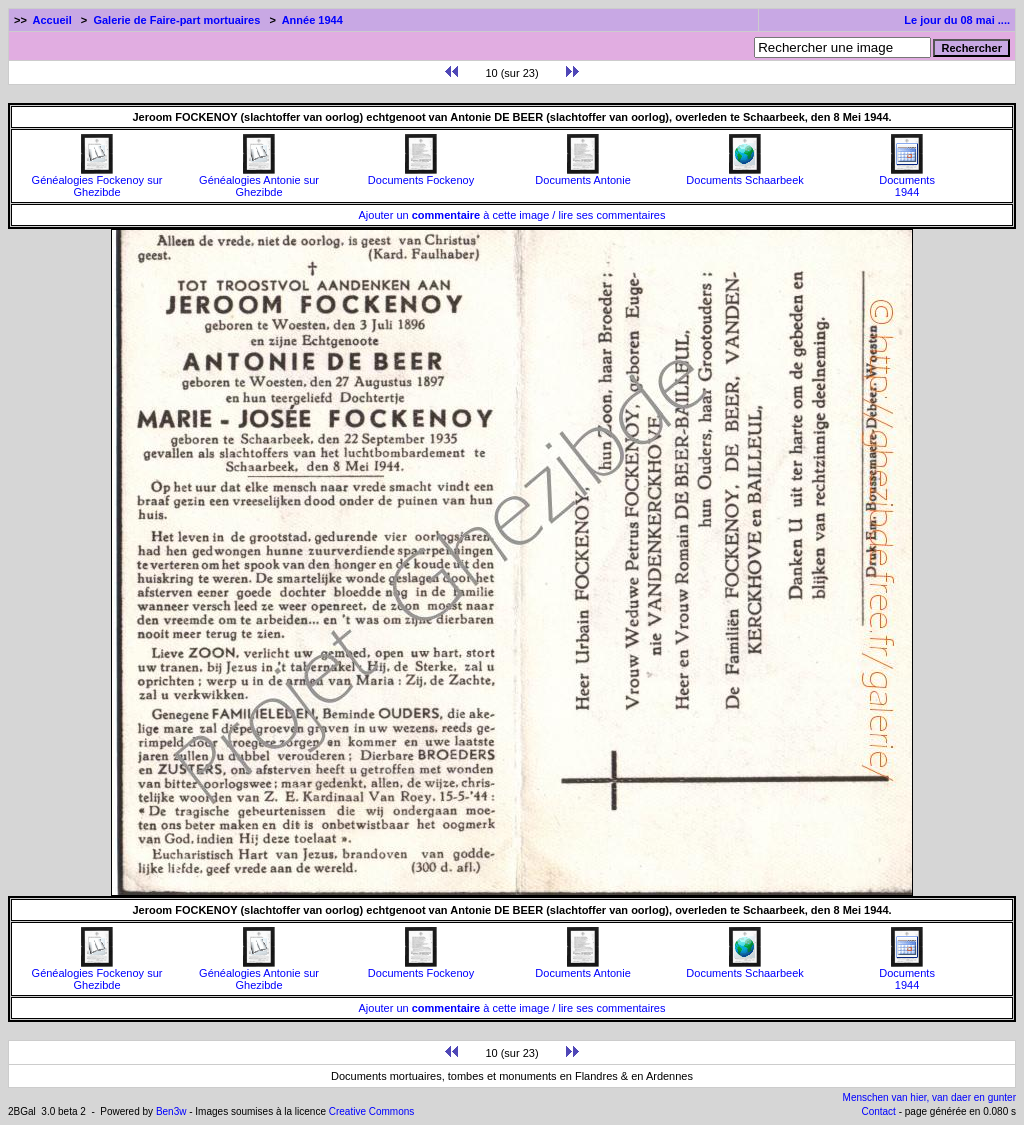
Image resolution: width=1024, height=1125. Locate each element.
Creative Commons (372, 1111)
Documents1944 (907, 181)
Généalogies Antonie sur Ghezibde (259, 181)
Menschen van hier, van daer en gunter (929, 1097)
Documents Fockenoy (421, 175)
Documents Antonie (582, 175)
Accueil (52, 20)
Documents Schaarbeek (744, 175)
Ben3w (171, 1111)
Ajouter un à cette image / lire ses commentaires (512, 215)
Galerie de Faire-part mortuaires (176, 20)
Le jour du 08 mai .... (957, 20)
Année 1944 (312, 20)
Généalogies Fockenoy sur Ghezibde (97, 181)
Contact (878, 1111)
